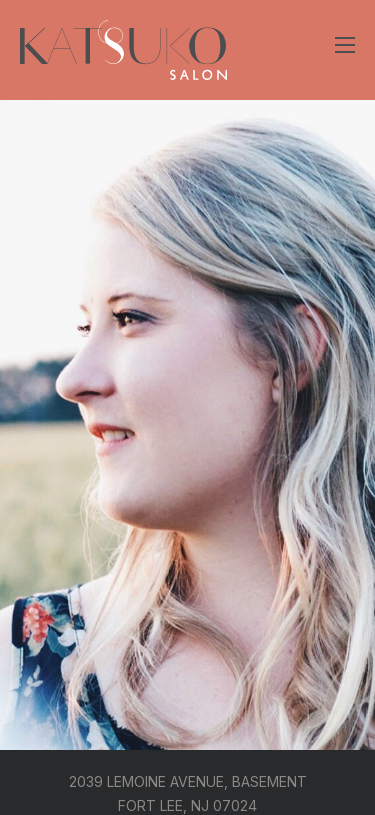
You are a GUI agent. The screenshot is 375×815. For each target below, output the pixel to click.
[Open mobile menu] (345, 45)
